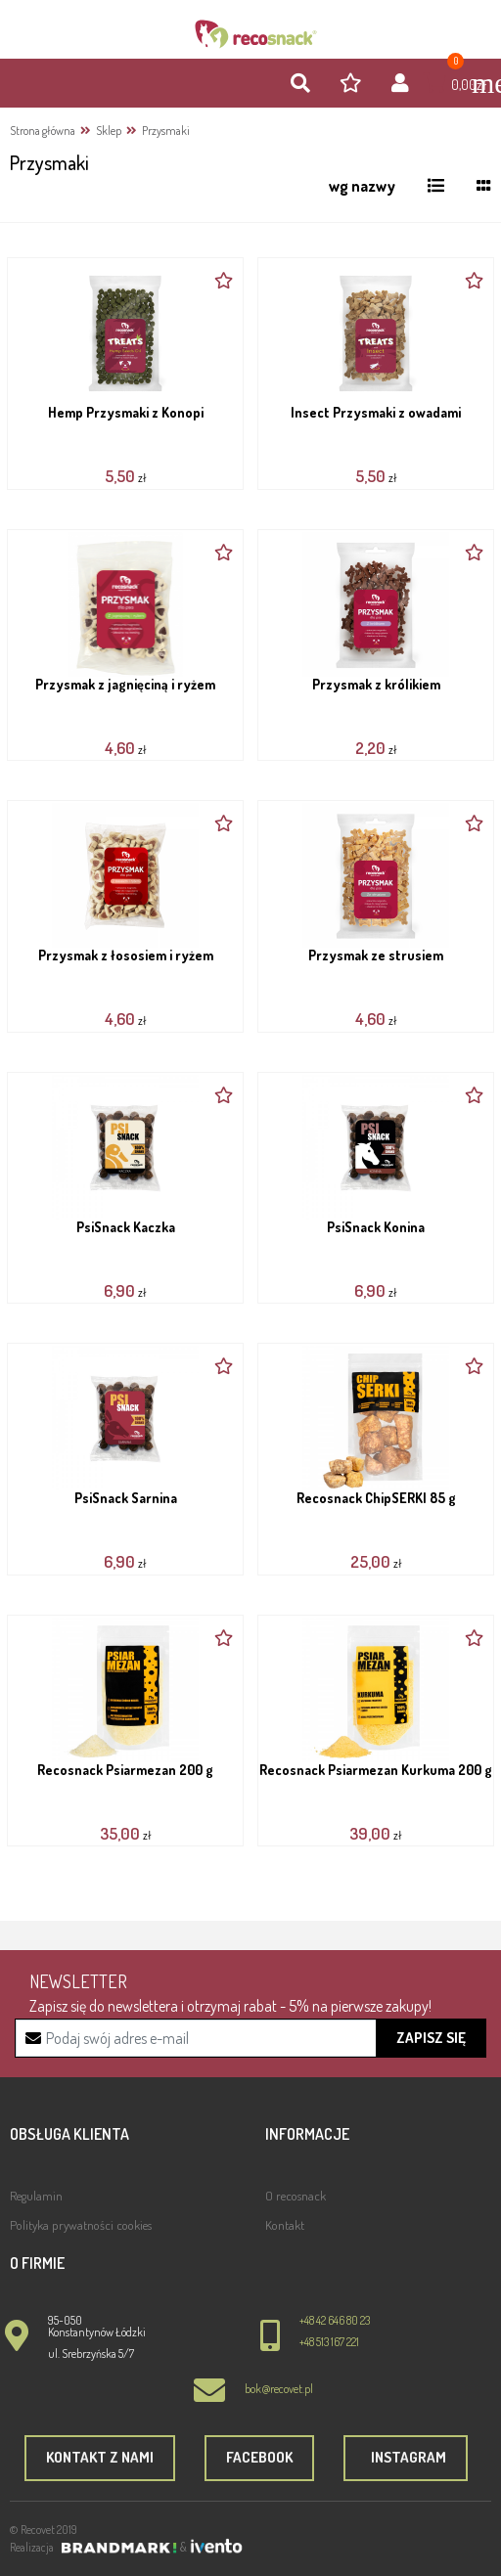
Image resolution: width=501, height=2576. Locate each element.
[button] (300, 84)
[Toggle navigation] (476, 83)
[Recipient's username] (251, 2038)
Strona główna (42, 130)
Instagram (405, 2457)
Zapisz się (431, 2037)
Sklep (108, 130)
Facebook (259, 2457)
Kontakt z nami (100, 2457)
